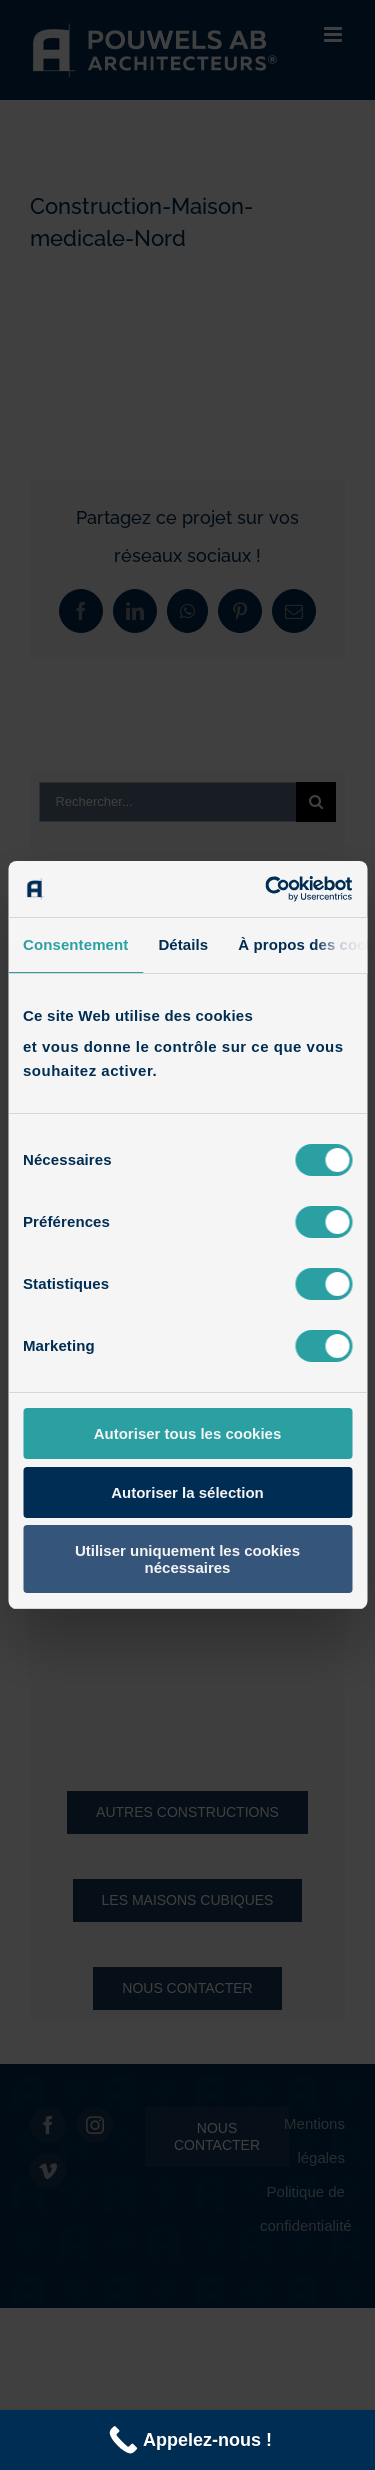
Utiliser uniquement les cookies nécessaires (187, 1559)
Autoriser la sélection (187, 1492)
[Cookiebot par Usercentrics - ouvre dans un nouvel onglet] (267, 889)
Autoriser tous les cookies (188, 1433)
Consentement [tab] (75, 944)
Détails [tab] (183, 944)
